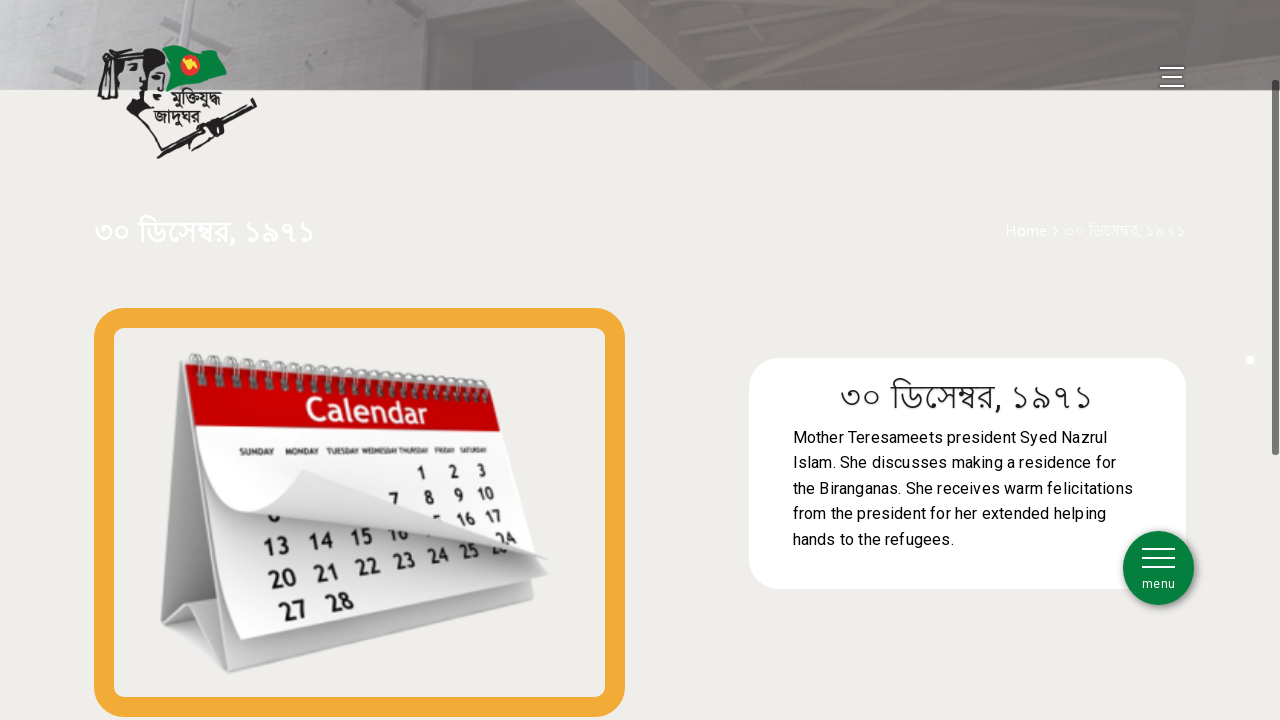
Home (1026, 203)
